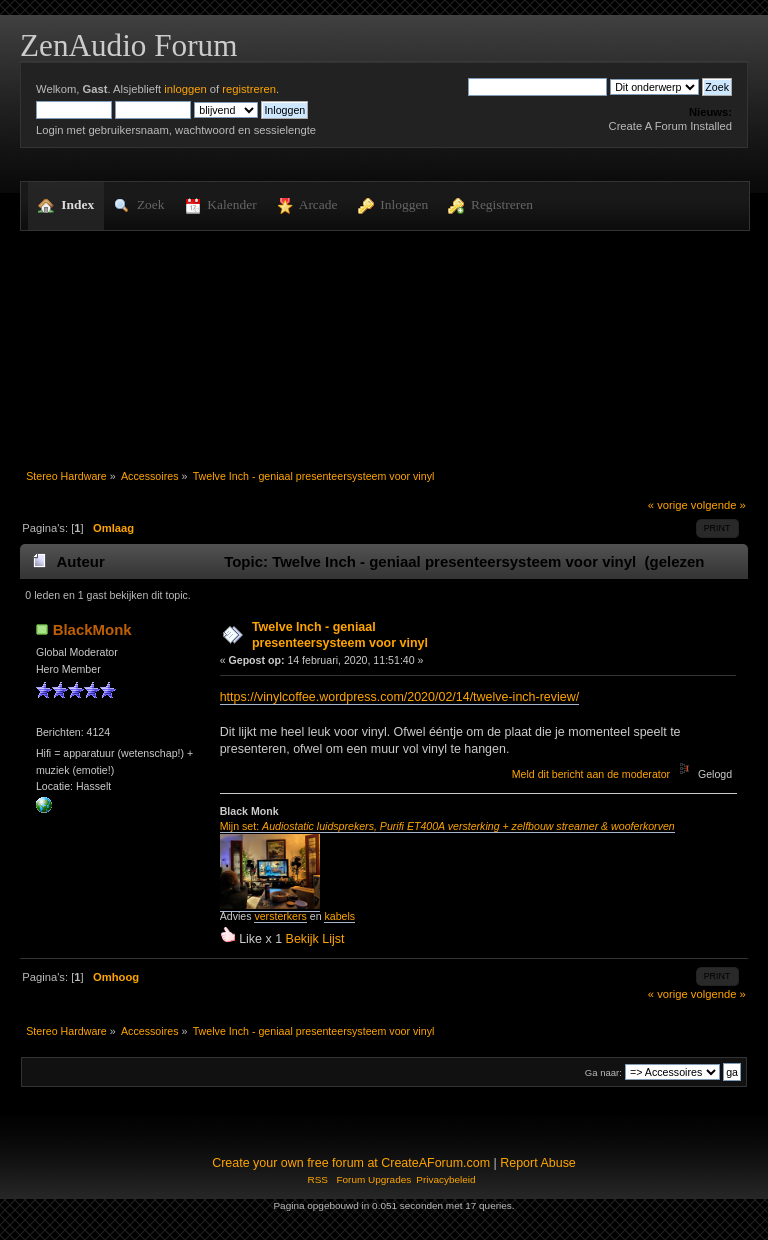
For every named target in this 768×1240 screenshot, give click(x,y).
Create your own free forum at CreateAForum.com (351, 1163)
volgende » (718, 505)
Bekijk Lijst (315, 939)
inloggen (185, 89)
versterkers (280, 916)
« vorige (668, 505)
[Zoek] (537, 87)
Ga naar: (603, 1072)
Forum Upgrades (373, 1179)
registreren (249, 89)
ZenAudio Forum (128, 45)
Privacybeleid (445, 1179)
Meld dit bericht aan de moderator (591, 774)
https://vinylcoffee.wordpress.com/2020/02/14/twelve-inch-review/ (399, 697)
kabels (339, 916)
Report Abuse (538, 1163)
